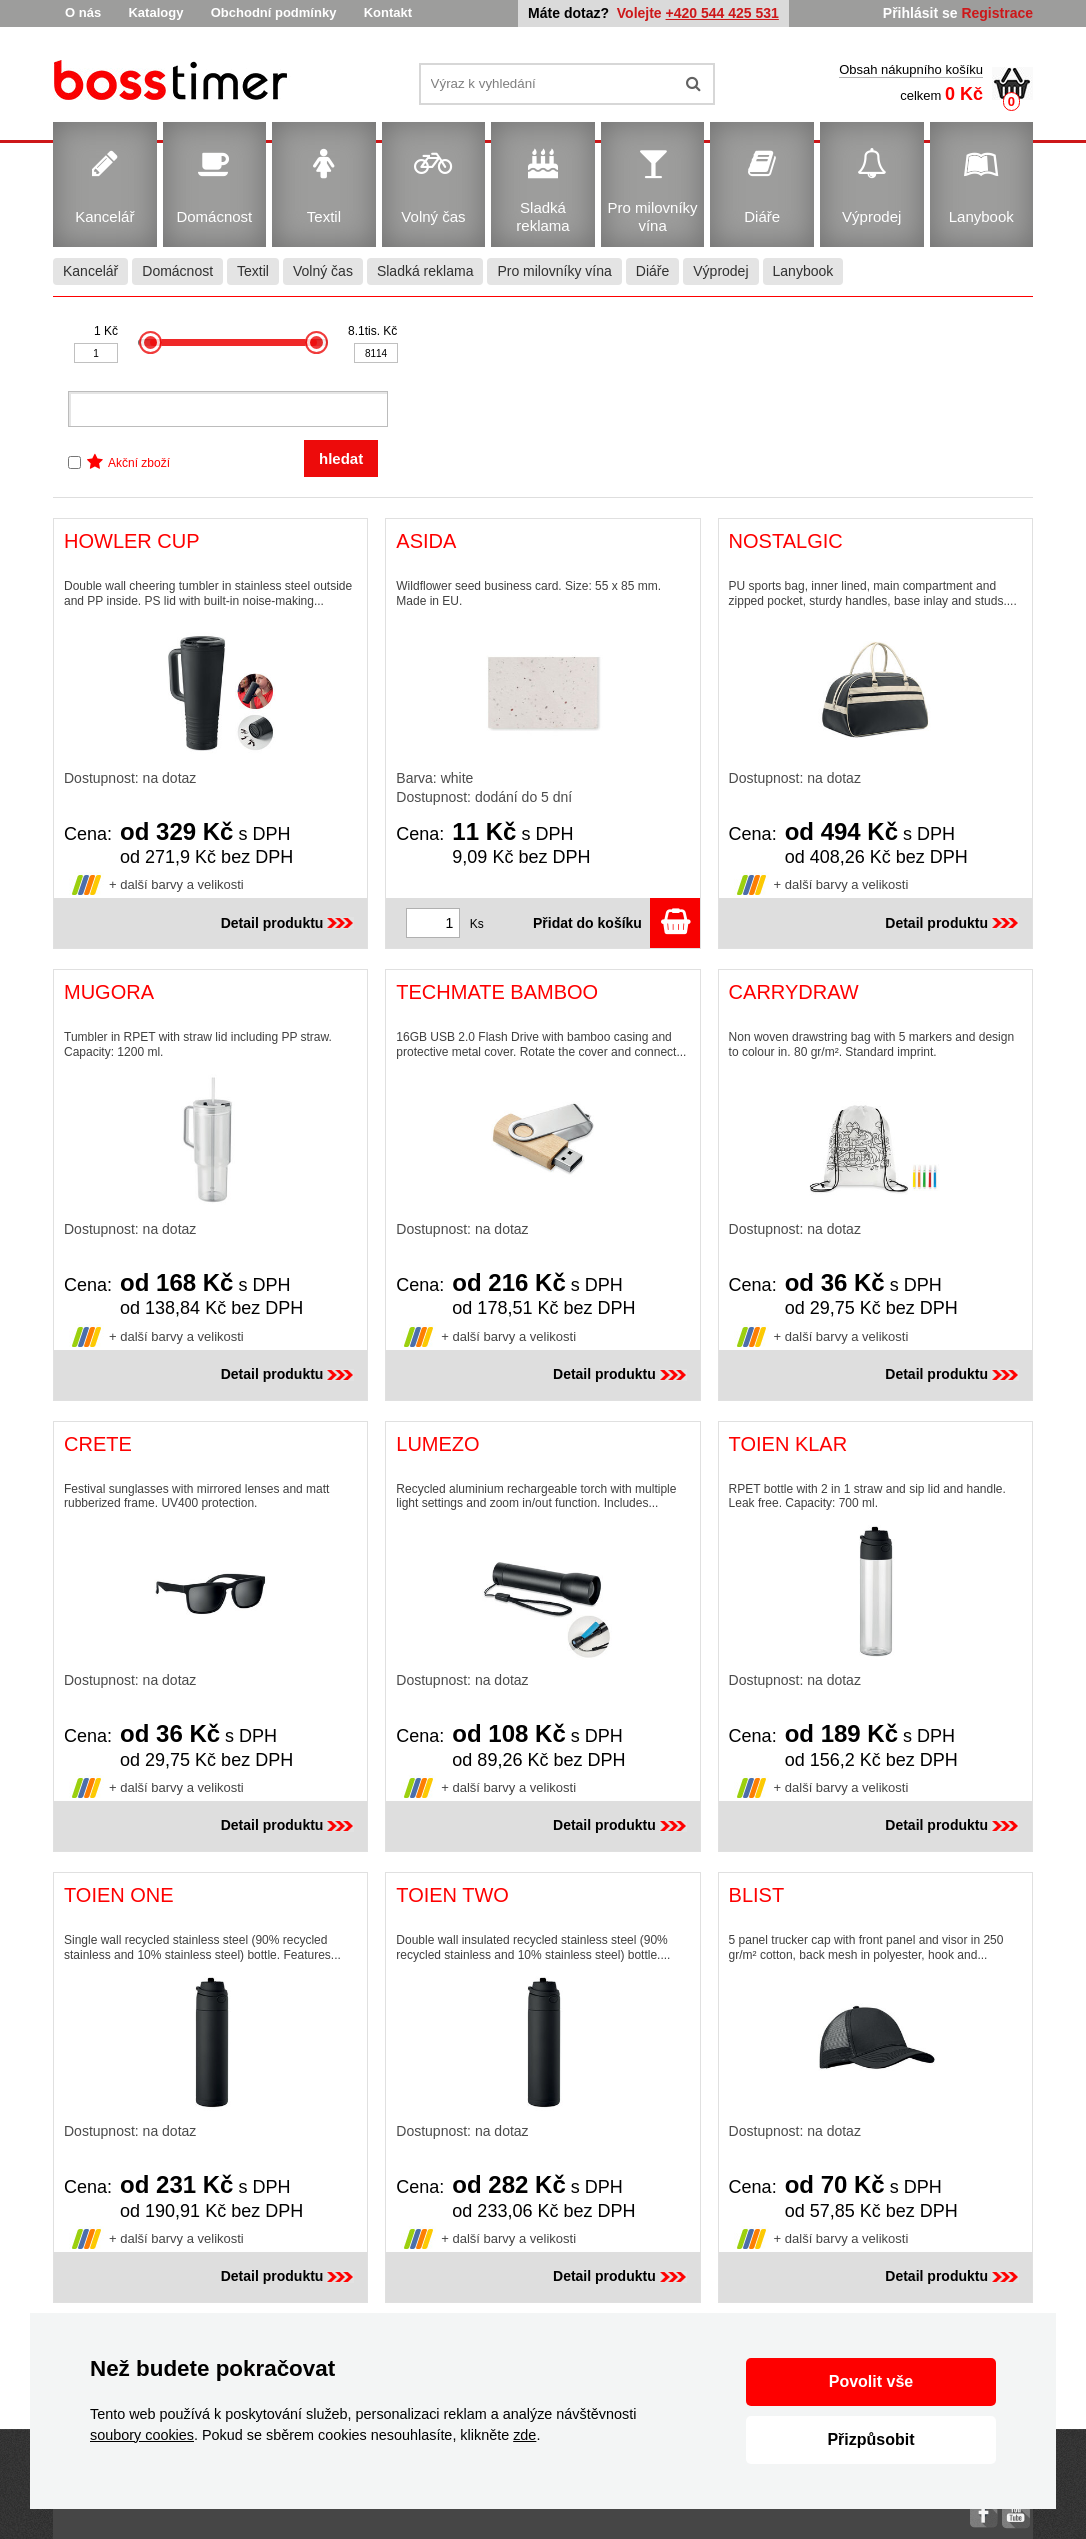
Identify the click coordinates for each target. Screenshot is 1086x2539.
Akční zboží (139, 463)
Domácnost (177, 271)
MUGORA (109, 992)
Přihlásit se (920, 13)
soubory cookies (142, 2435)
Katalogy (155, 12)
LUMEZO (437, 1444)
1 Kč (106, 331)
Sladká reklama (425, 271)
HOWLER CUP (132, 541)
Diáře (652, 271)
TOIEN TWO (452, 1895)
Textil (253, 271)
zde (524, 2435)
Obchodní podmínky (274, 12)
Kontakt (388, 12)
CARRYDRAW (794, 992)
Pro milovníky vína (554, 271)
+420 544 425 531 (722, 13)
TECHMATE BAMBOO (497, 992)
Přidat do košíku (616, 923)
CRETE (98, 1444)
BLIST (757, 1895)
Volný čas (323, 271)
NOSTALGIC (786, 541)
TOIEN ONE (119, 1895)
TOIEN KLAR (788, 1444)
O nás (83, 12)
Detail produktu (289, 923)
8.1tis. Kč (372, 331)
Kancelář (90, 271)
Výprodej (720, 271)
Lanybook (803, 271)
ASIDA (426, 541)
